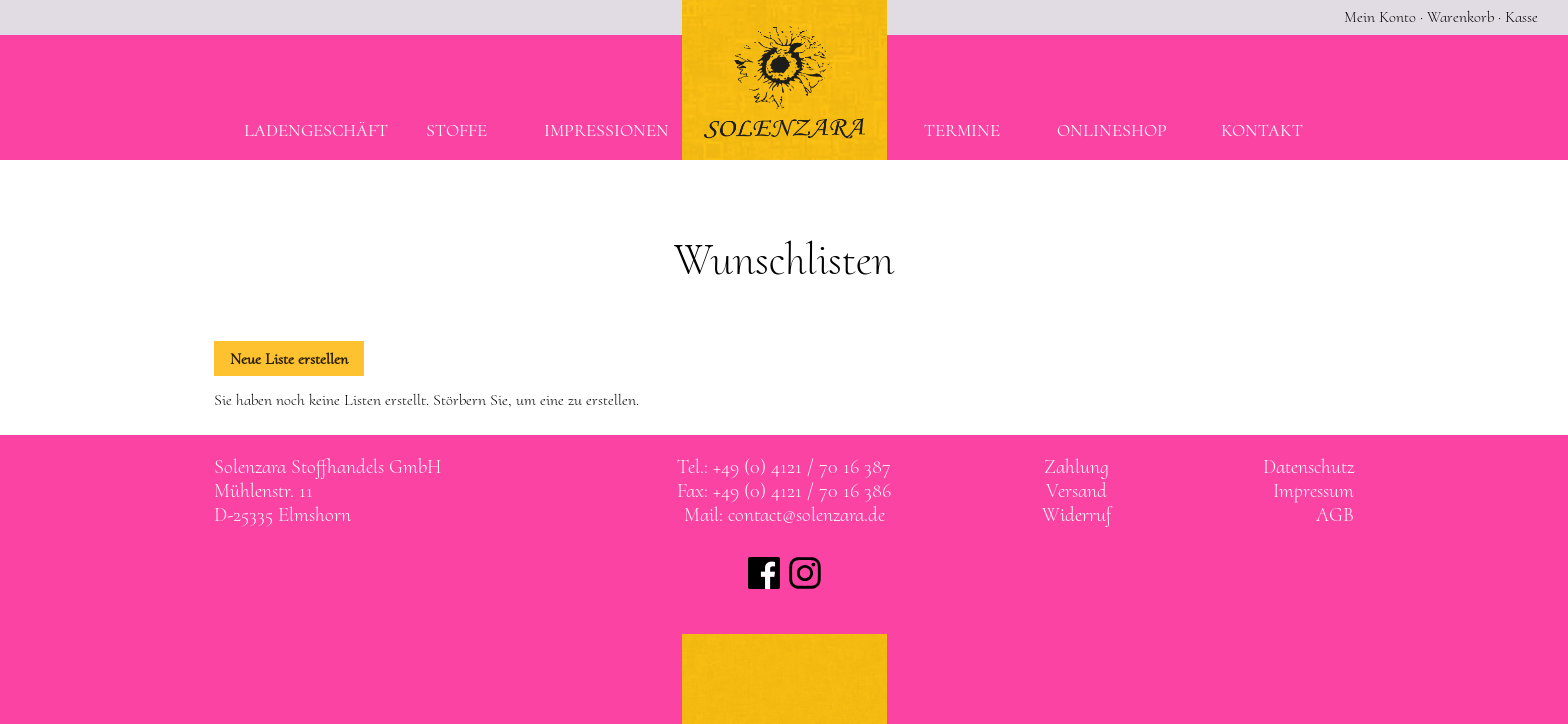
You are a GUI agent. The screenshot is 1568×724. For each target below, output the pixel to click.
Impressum (1313, 491)
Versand (1076, 491)
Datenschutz (1308, 467)
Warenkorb (1460, 17)
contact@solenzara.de (806, 515)
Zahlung (1076, 467)
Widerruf (1076, 515)
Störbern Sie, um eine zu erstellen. (536, 400)
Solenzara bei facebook (764, 573)
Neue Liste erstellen (289, 359)
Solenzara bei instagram (805, 573)
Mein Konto (1380, 17)
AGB (1335, 515)
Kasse (1521, 17)
